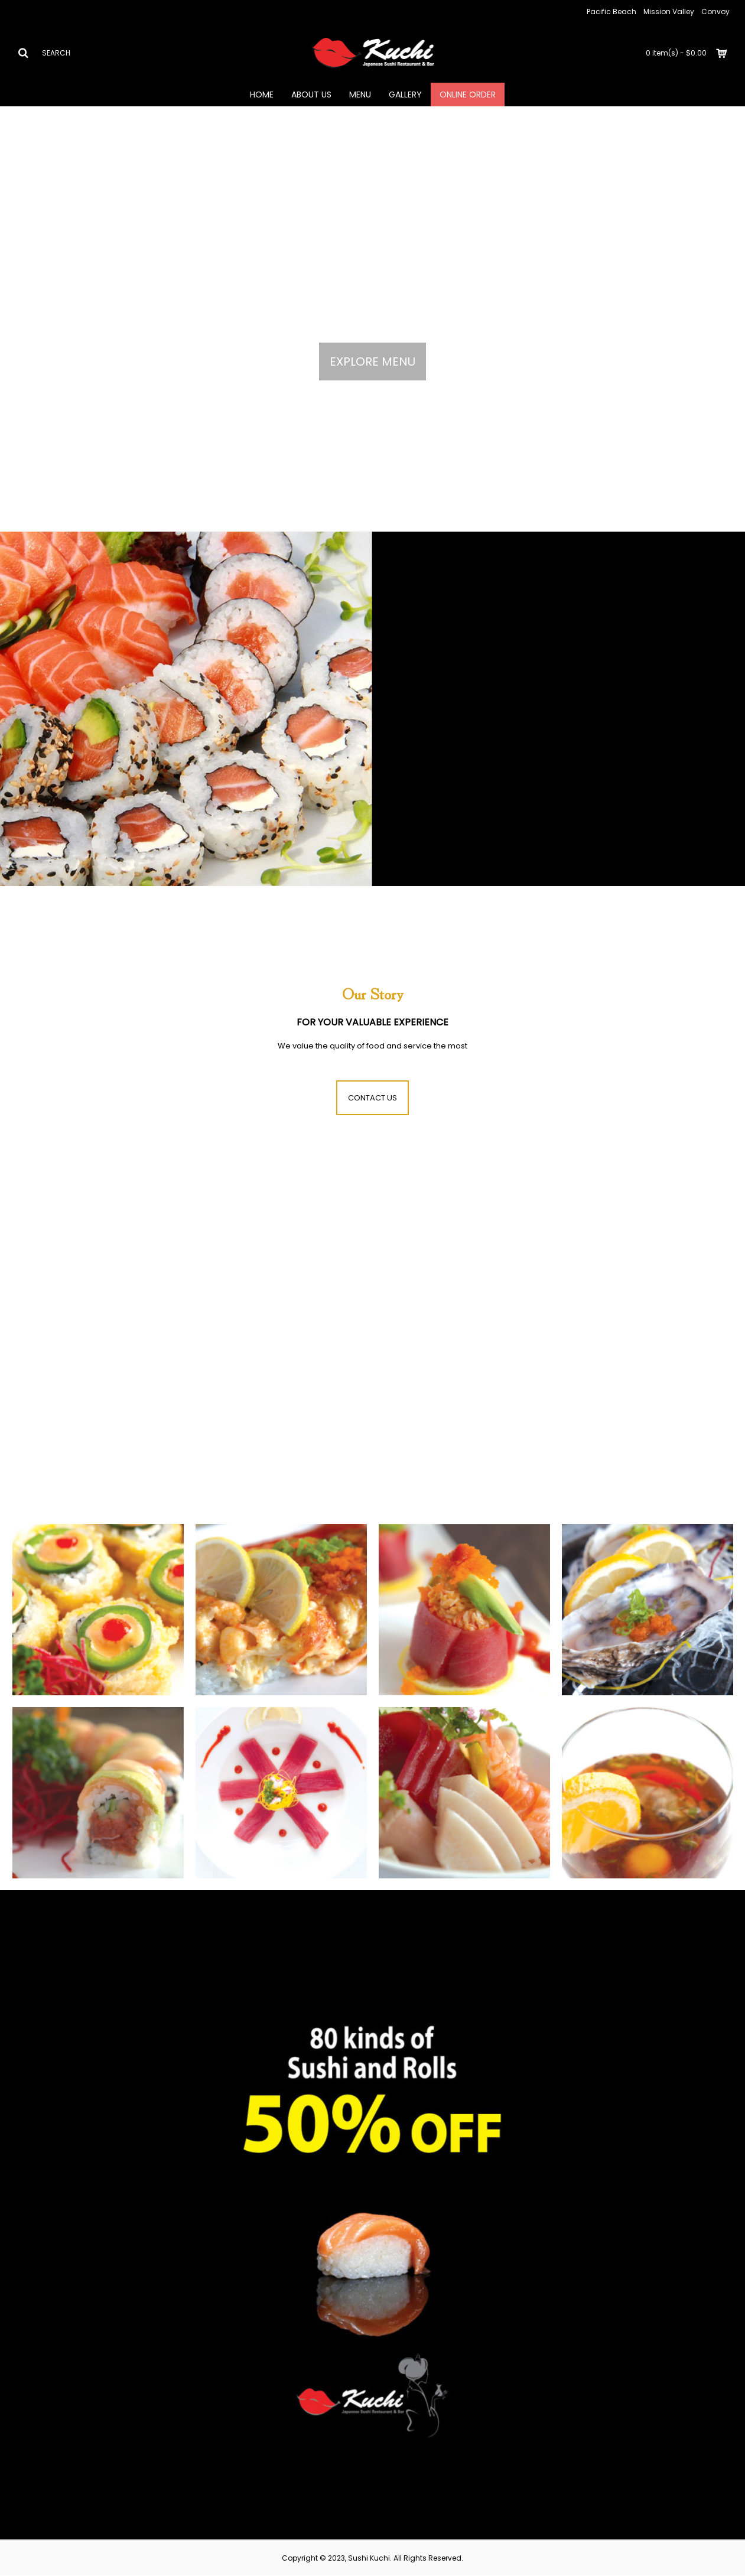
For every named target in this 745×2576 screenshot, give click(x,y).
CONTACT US (372, 1097)
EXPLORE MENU (372, 361)
